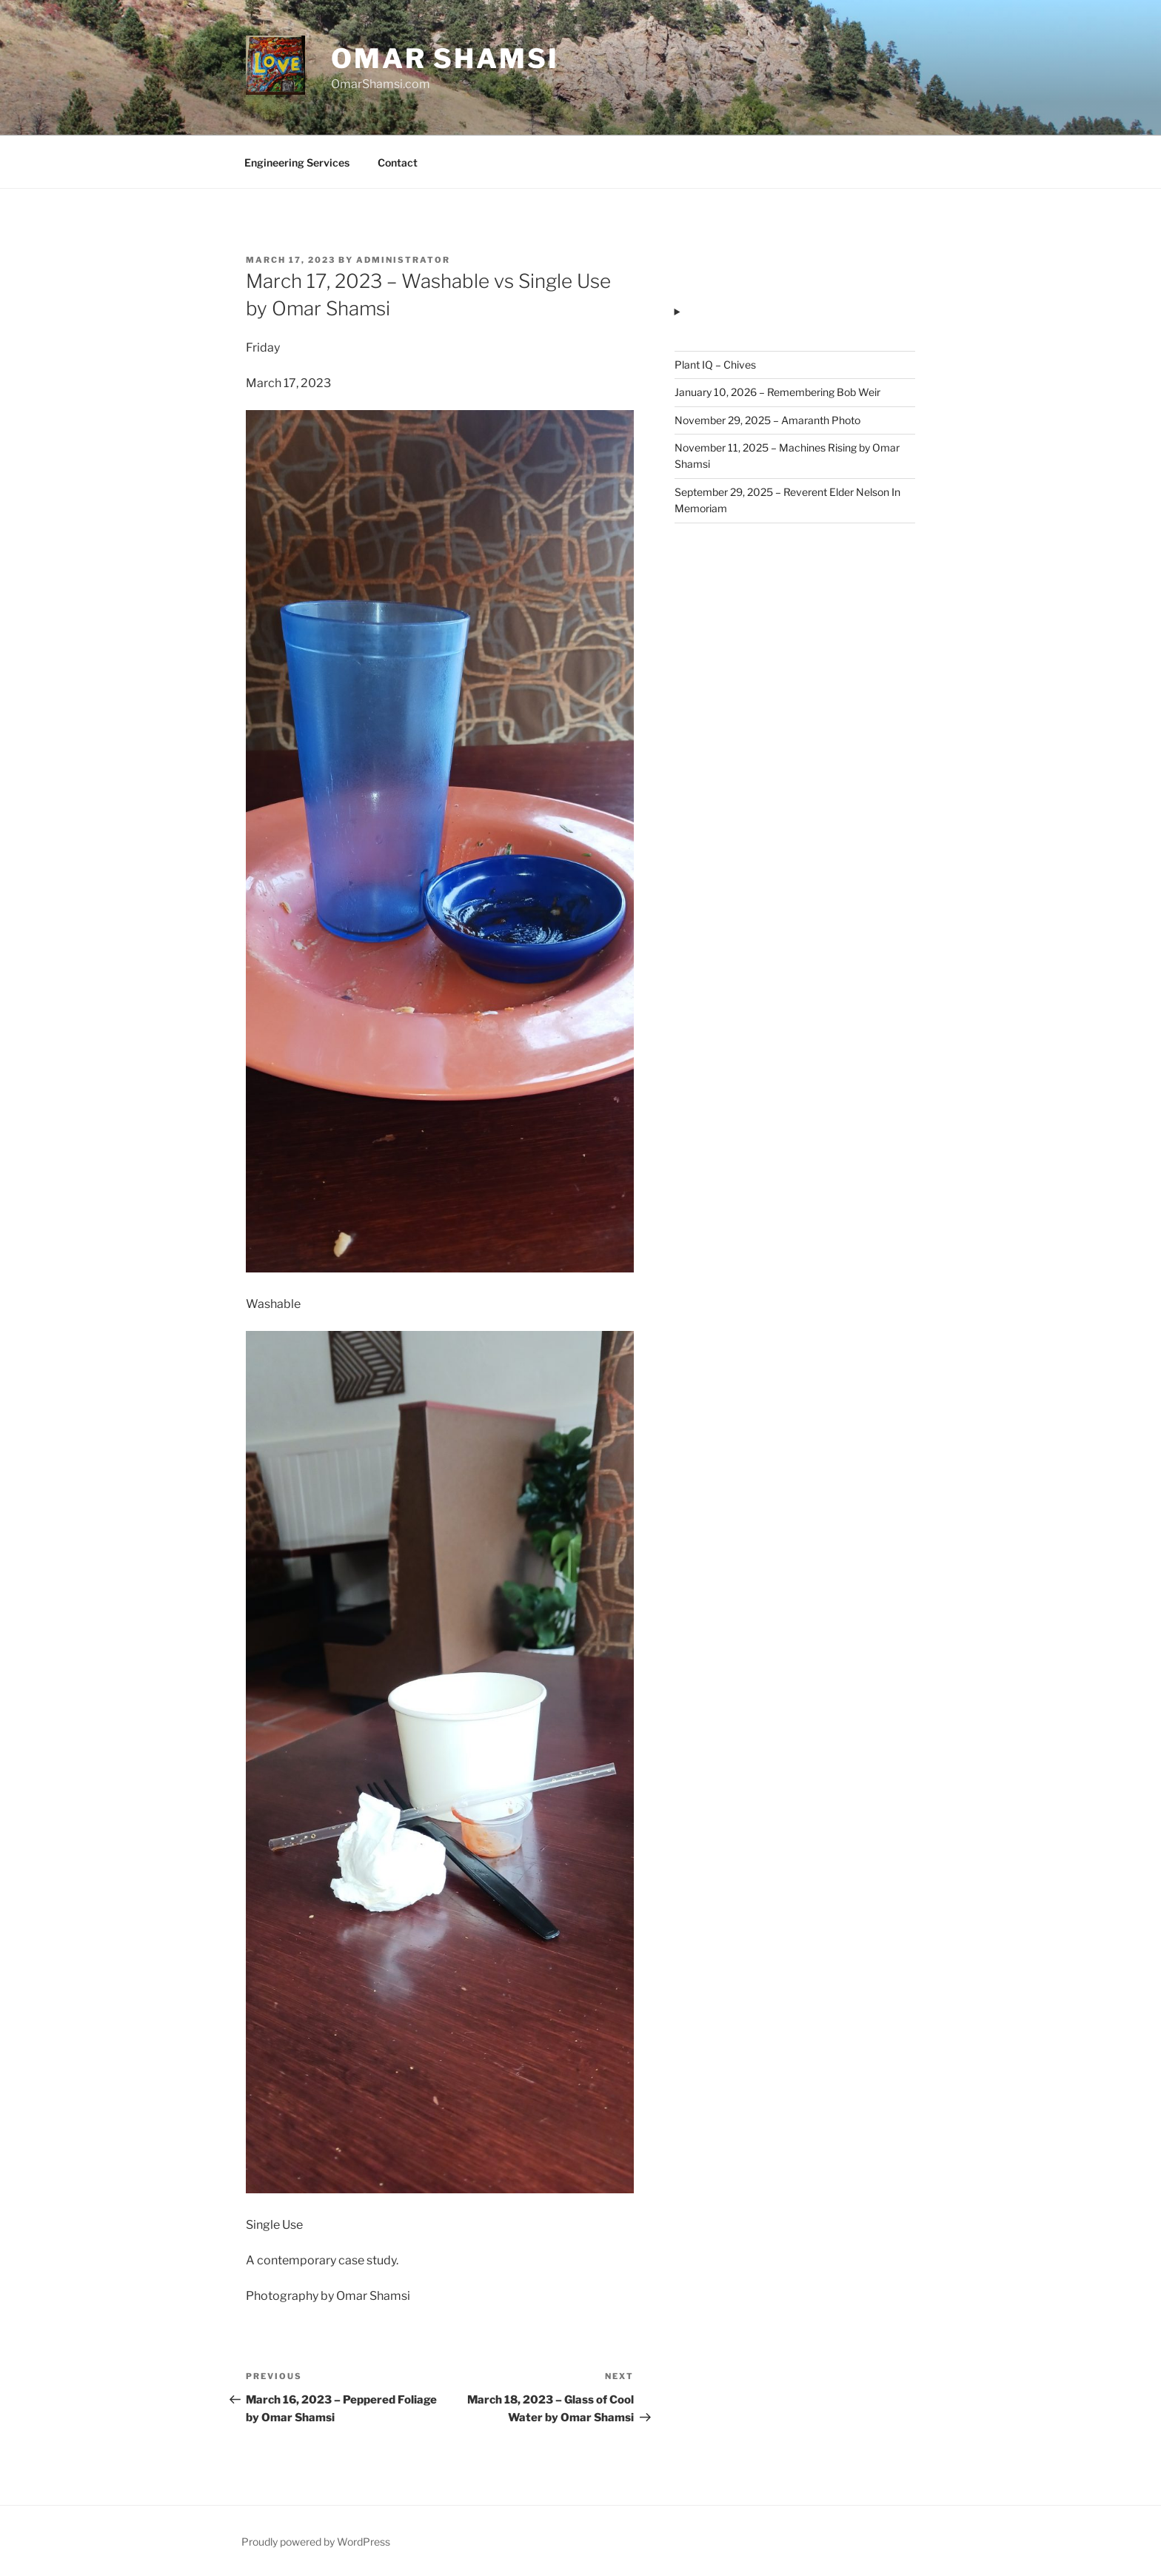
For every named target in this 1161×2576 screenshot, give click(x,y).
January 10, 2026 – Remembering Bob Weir (777, 392)
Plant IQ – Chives (715, 364)
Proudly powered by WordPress (315, 2541)
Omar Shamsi (445, 58)
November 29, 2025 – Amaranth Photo (767, 420)
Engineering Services (296, 162)
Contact (398, 162)
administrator (403, 260)
